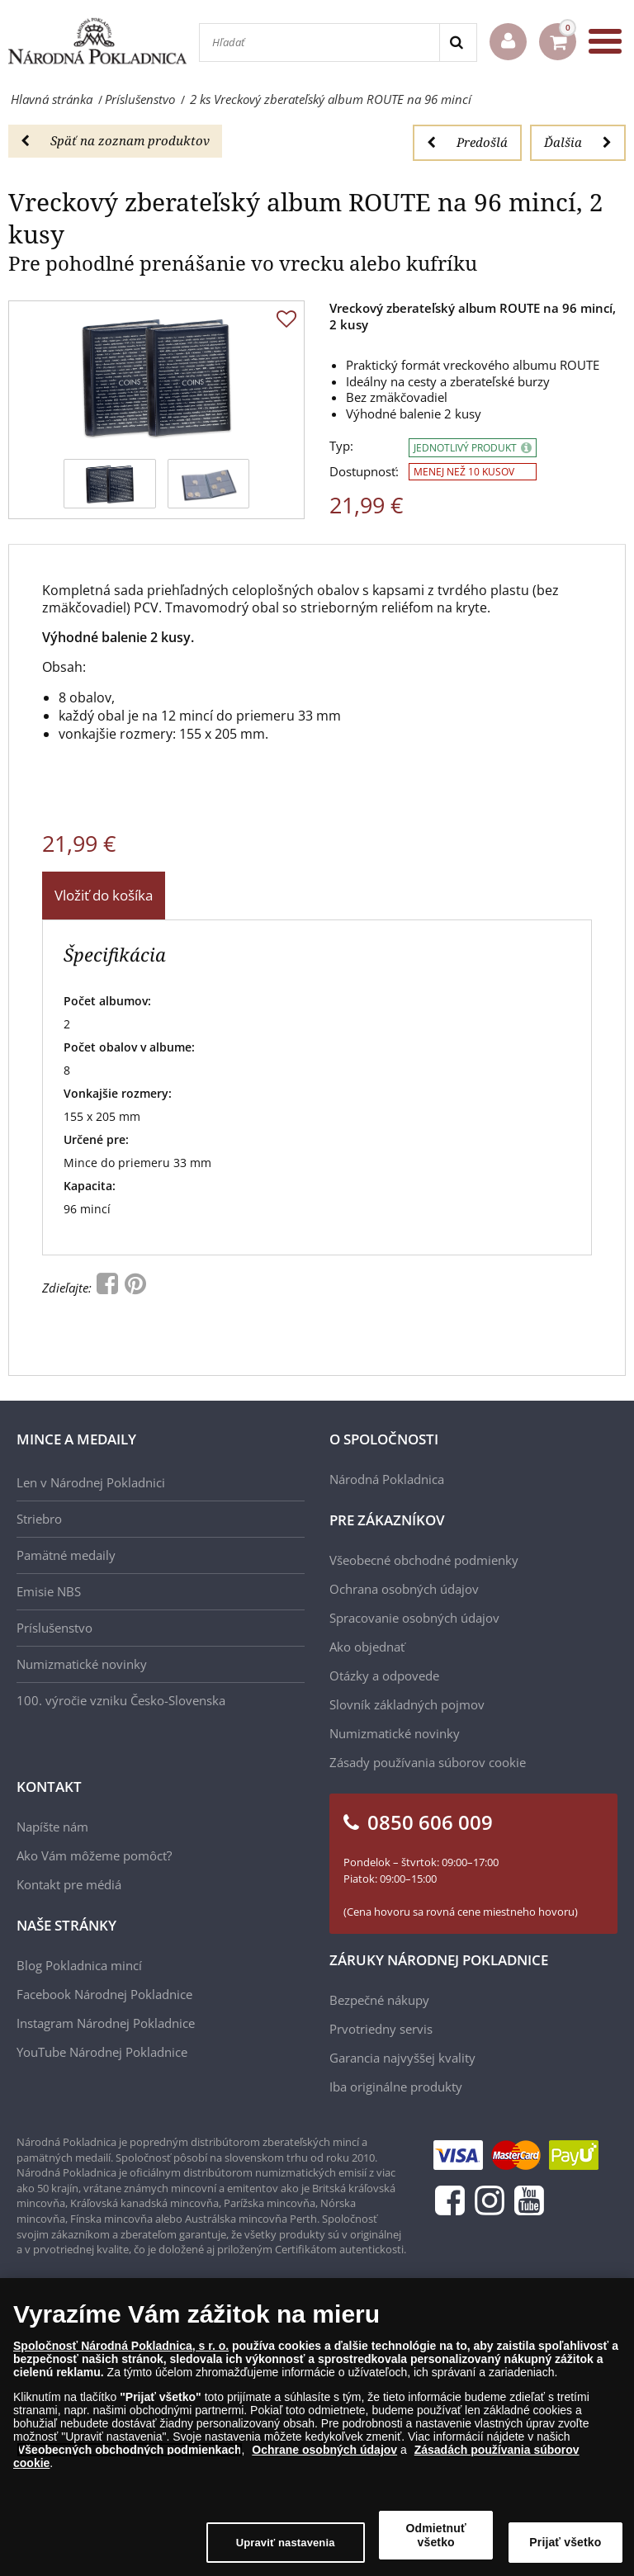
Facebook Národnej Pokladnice (104, 1994)
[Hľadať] (319, 42)
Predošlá (467, 142)
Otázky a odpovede (384, 1675)
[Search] (457, 42)
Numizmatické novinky (82, 1664)
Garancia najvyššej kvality (402, 2057)
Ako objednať (367, 1646)
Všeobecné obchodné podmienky (423, 1560)
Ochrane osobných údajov (324, 2449)
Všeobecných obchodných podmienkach (129, 2449)
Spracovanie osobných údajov (414, 1617)
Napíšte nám (52, 1826)
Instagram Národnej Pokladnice (106, 2023)
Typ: (341, 446)
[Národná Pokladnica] (97, 41)
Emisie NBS (49, 1591)
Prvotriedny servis (381, 2029)
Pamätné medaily (66, 1555)
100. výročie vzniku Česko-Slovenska (121, 1700)
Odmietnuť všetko (436, 2535)
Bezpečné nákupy (379, 2000)
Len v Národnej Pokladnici (91, 1482)
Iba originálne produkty (395, 2086)
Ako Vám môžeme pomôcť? (94, 1855)
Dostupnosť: (364, 472)
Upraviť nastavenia (285, 2542)
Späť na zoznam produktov (115, 140)
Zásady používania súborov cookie (427, 1762)
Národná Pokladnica (386, 1479)
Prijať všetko (565, 2542)
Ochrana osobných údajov (404, 1589)
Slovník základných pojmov (407, 1704)
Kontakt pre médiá (69, 1884)
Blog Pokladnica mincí (79, 1965)
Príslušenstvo (54, 1627)
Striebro (39, 1518)
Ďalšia (578, 142)
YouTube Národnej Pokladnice (102, 2052)
